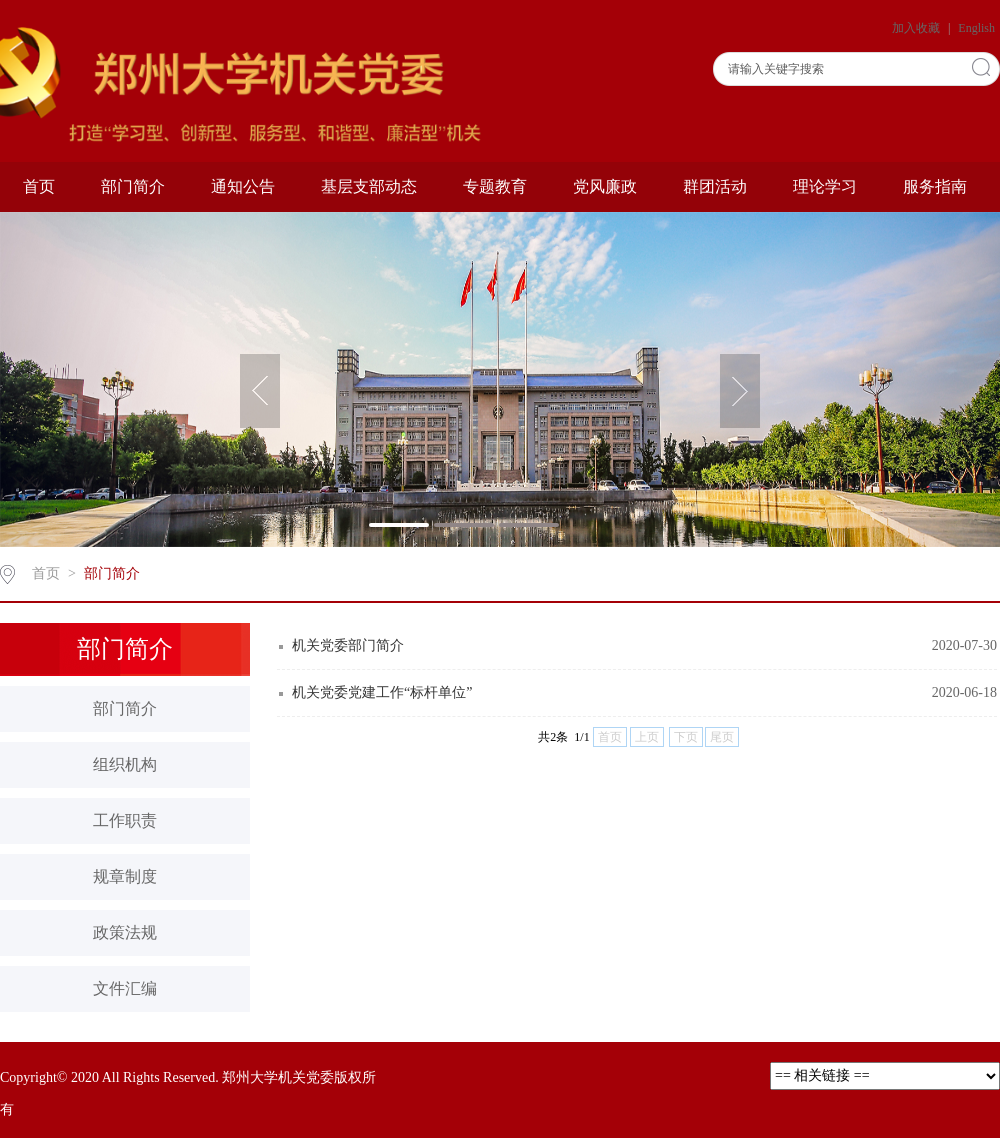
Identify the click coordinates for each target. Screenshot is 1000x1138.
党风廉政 (605, 186)
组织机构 (125, 764)
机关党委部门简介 (348, 645)
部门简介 (133, 186)
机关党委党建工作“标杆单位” (382, 692)
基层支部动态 (369, 186)
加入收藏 (917, 28)
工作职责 (125, 820)
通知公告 (243, 186)
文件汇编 (125, 988)
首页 (39, 186)
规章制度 (125, 876)
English (976, 28)
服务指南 (935, 186)
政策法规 (125, 932)
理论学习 (825, 186)
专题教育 (495, 186)
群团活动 (715, 186)
